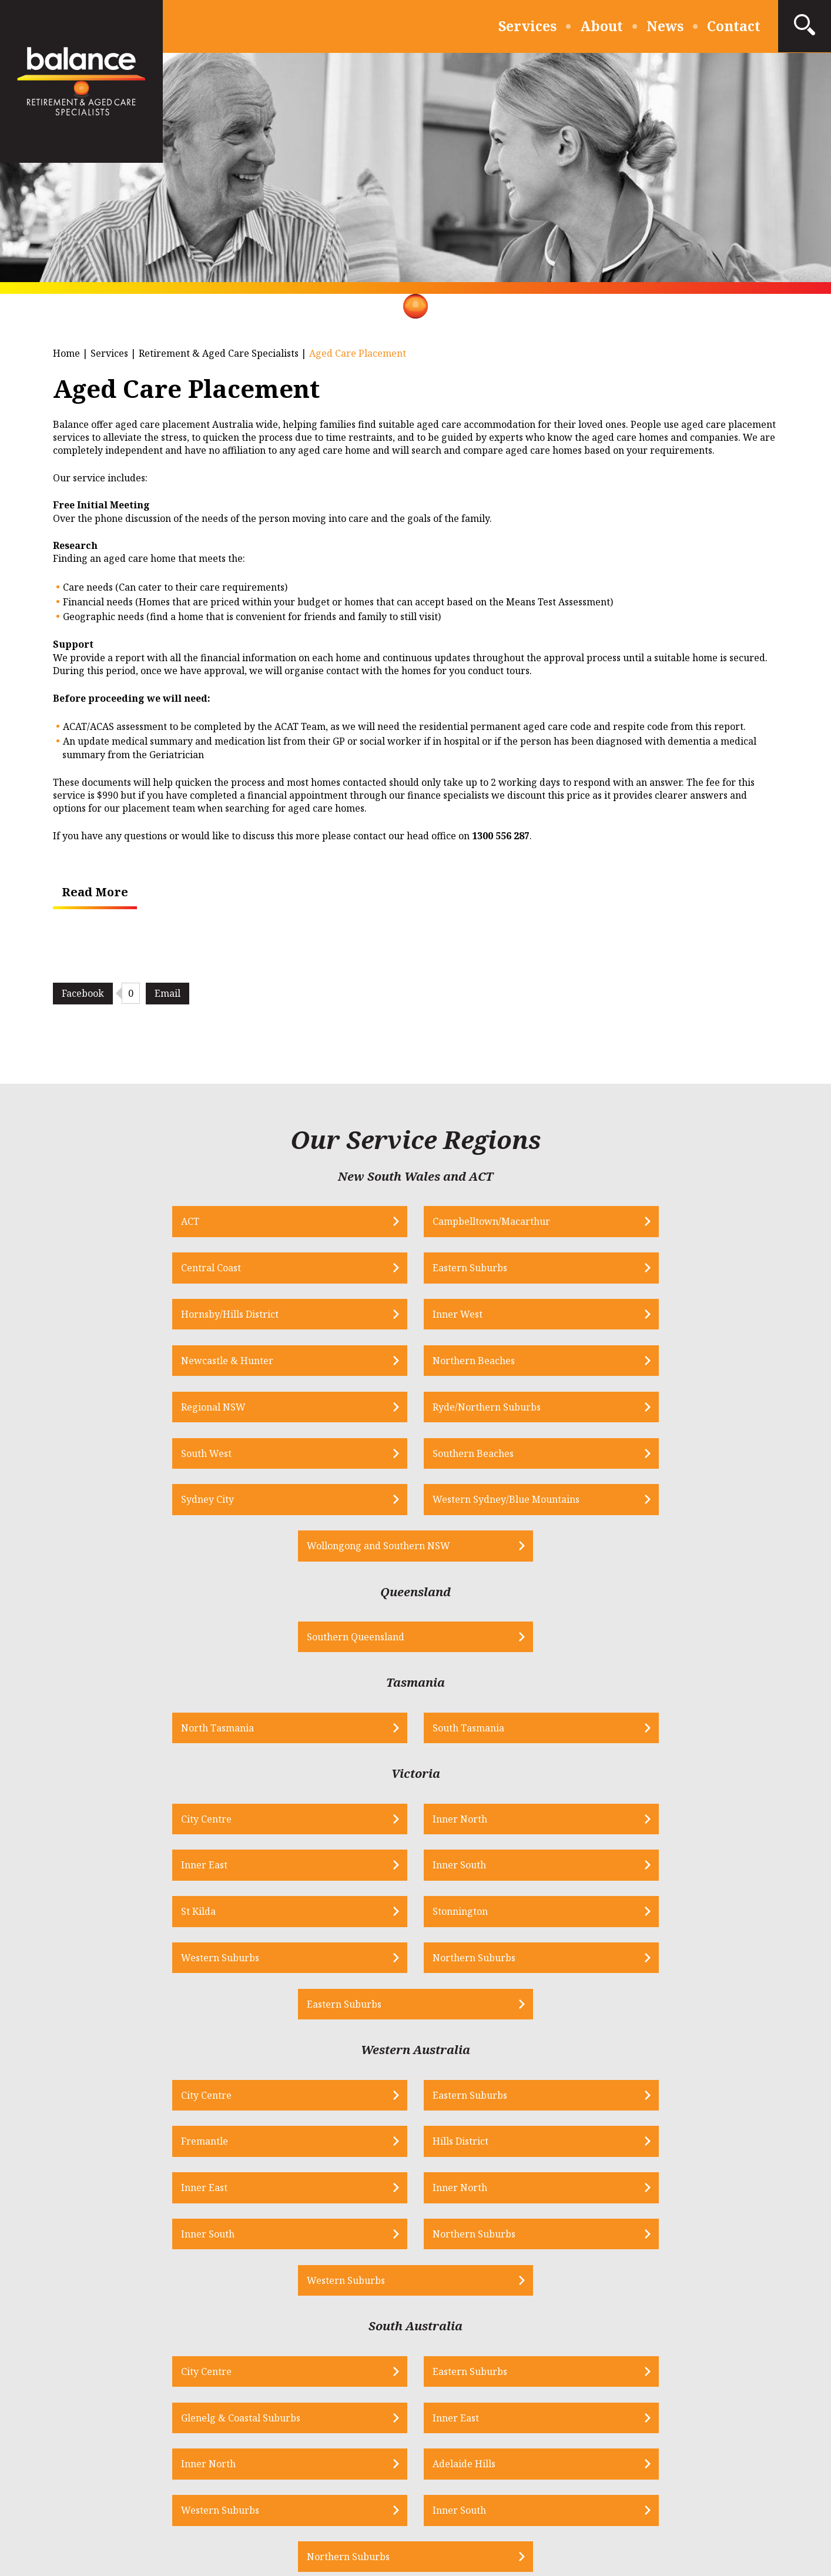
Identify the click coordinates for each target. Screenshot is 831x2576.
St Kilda (75, 1687)
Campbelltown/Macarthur (304, 1222)
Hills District (650, 1826)
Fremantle (457, 1826)
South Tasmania (469, 1548)
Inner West (271, 1269)
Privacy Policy (290, 2492)
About (601, 25)
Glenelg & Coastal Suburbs (493, 2012)
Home (66, 353)
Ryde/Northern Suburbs (300, 1317)
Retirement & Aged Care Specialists (219, 353)
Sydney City (178, 1364)
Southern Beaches (662, 1317)
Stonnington (273, 1687)
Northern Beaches (663, 1269)
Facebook (83, 993)
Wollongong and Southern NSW (599, 1364)
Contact (733, 25)
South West (459, 1317)
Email (167, 993)
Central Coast (464, 1222)
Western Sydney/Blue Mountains (413, 1364)
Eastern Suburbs (659, 1222)
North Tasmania (282, 1548)
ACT (67, 1222)
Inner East (457, 1639)
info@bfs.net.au (333, 2303)
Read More (95, 892)
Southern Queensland (388, 1456)
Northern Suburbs (663, 1687)
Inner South (648, 1639)
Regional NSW (90, 1317)
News (664, 25)
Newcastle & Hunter (480, 1269)
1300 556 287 (169, 2303)
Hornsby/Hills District (106, 1269)
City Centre (83, 1639)
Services (527, 25)
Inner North (273, 1639)
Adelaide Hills (277, 2060)
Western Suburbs (473, 1687)
